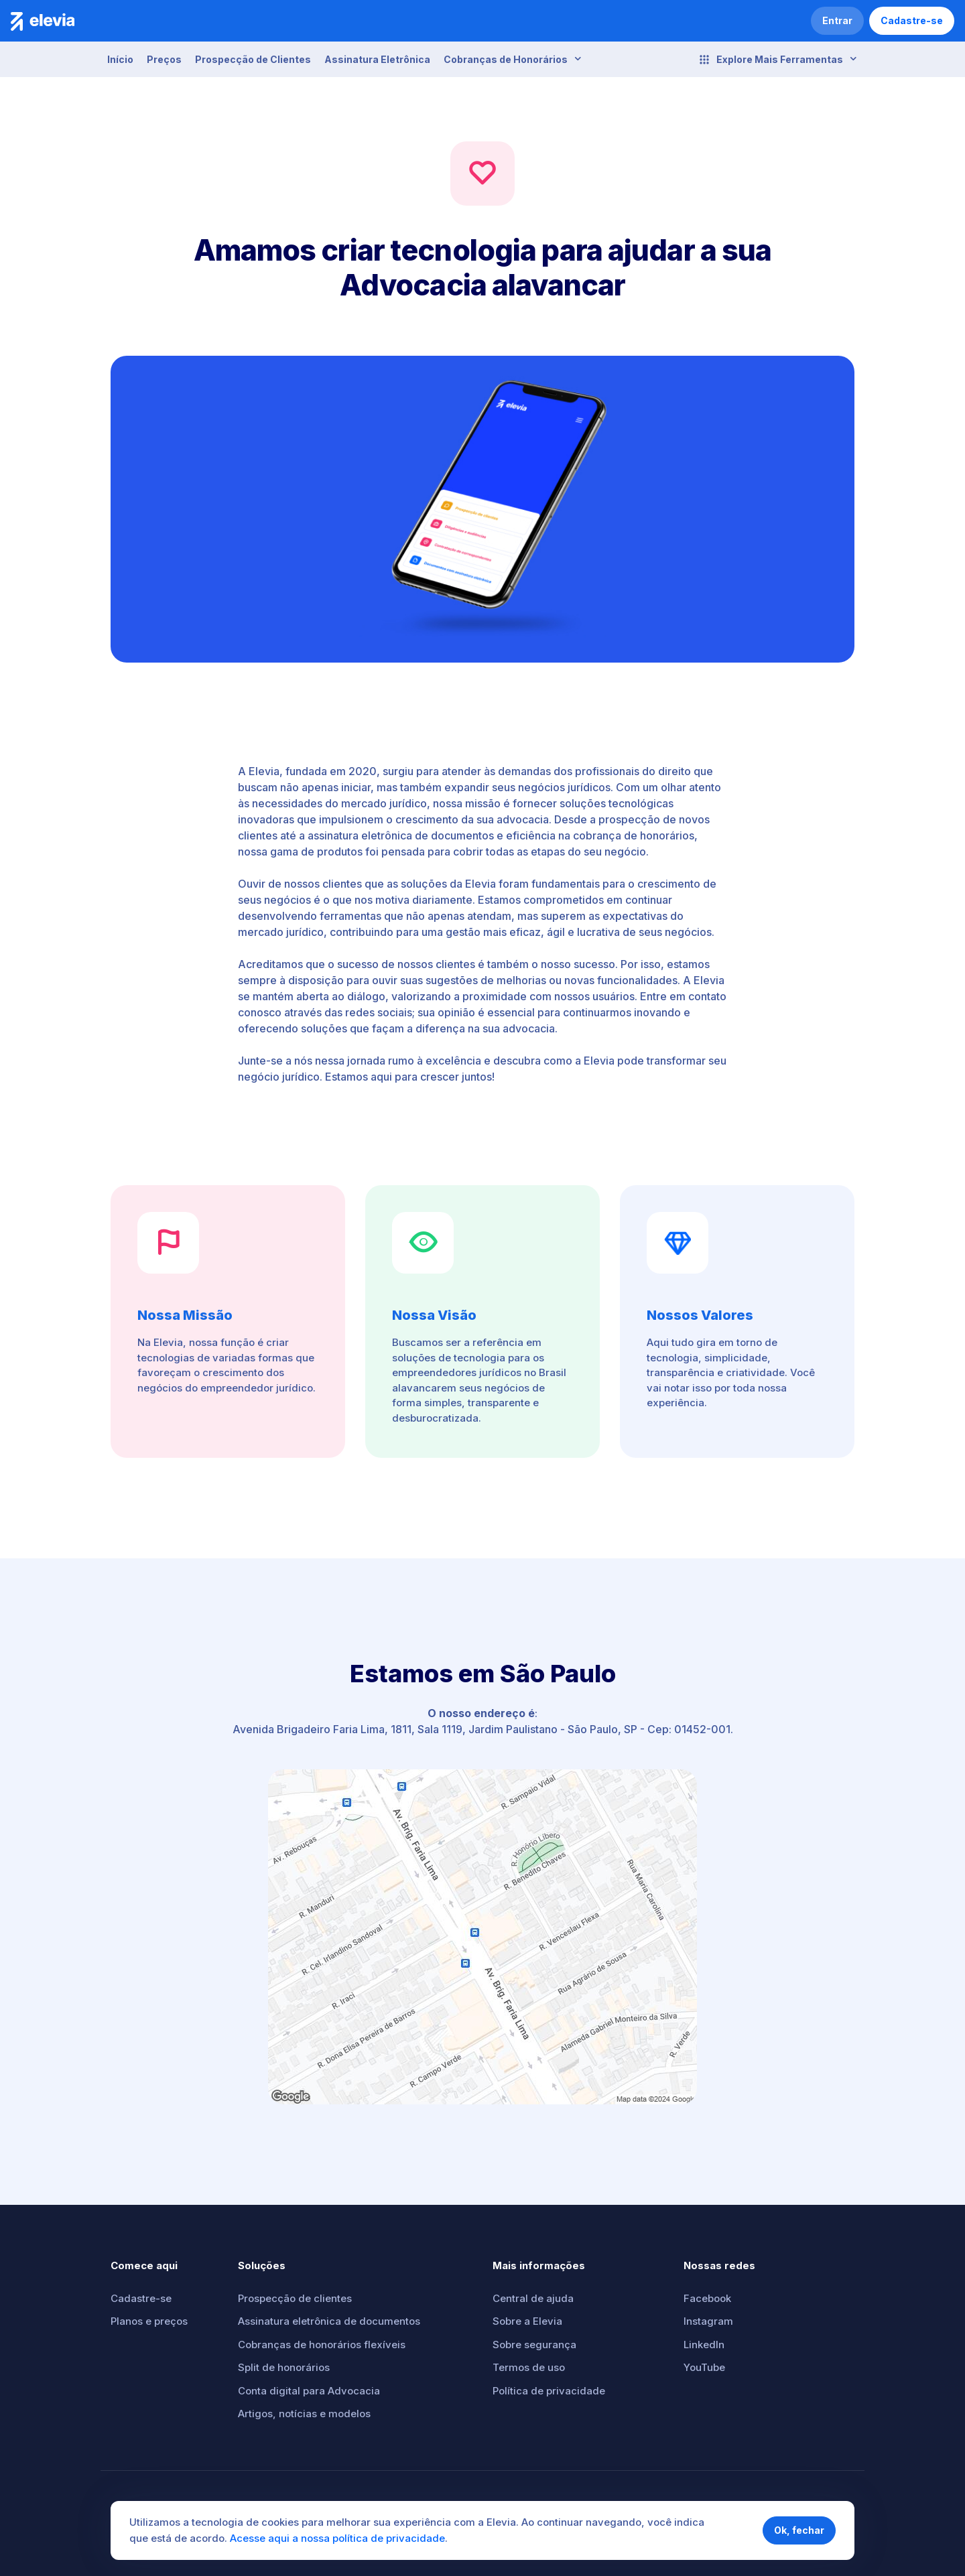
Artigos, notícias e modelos (304, 2413)
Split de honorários (284, 2367)
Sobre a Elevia (527, 2321)
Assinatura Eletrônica (377, 59)
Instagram (708, 2321)
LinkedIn (704, 2344)
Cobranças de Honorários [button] (513, 59)
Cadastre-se (912, 20)
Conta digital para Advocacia (309, 2390)
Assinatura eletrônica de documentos (329, 2321)
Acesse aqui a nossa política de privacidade (337, 2538)
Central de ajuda (533, 2298)
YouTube (704, 2367)
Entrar (837, 20)
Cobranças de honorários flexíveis (321, 2344)
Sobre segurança (534, 2344)
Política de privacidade (549, 2390)
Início (120, 59)
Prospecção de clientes (295, 2298)
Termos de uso (529, 2367)
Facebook (707, 2298)
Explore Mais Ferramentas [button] (778, 59)
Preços (164, 59)
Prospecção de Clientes (253, 59)
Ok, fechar (799, 2530)
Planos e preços (149, 2321)
